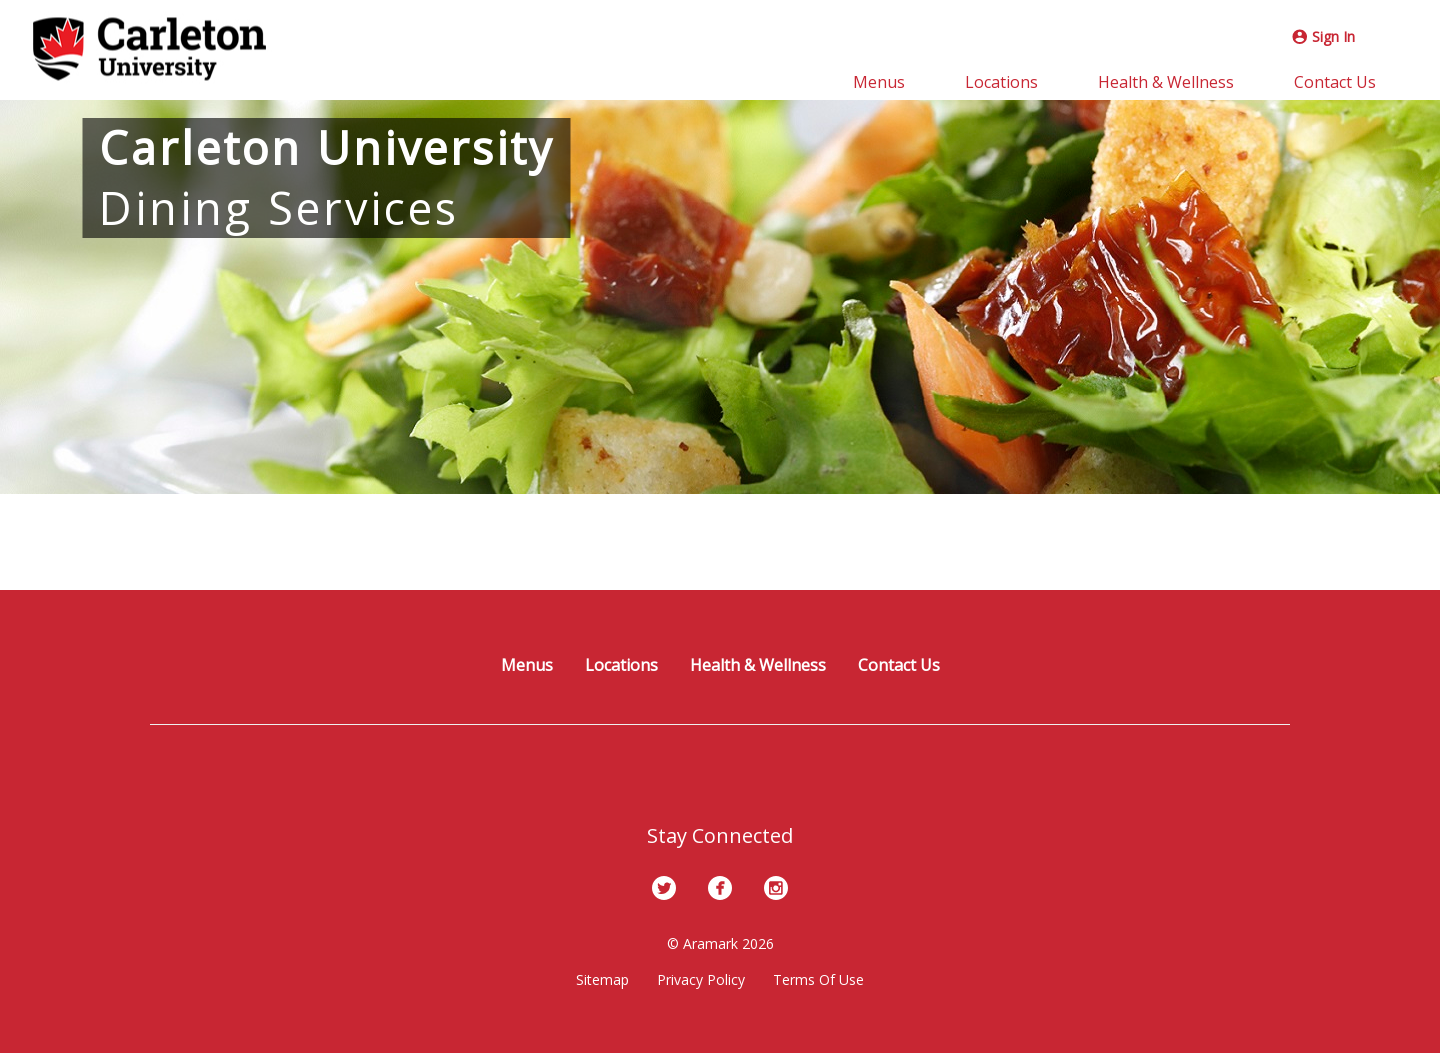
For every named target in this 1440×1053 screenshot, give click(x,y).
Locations (1001, 82)
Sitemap (602, 979)
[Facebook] (1181, 37)
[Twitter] (1133, 37)
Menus (879, 82)
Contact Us (1335, 82)
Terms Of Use (818, 979)
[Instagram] (1229, 37)
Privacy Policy (701, 979)
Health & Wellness (1166, 82)
